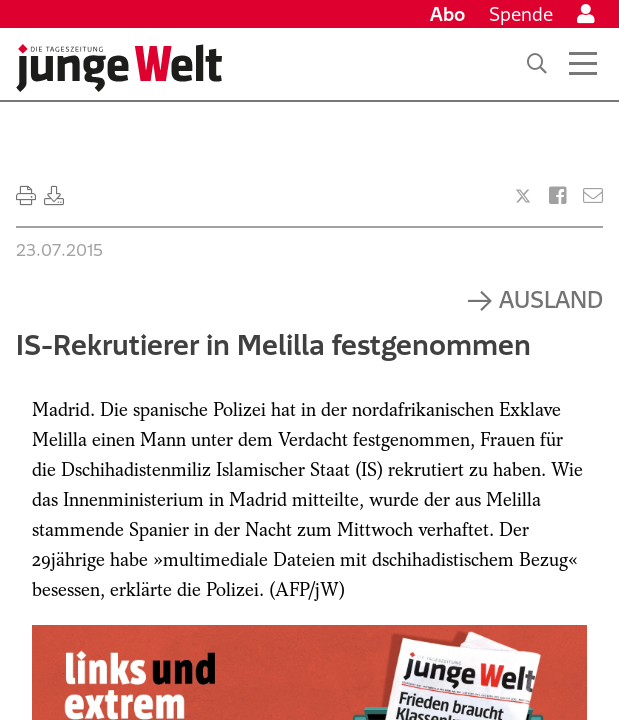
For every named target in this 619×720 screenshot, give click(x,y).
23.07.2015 (59, 250)
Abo (447, 14)
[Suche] (537, 64)
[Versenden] (593, 196)
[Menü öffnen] (583, 64)
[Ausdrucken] (26, 196)
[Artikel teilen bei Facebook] (558, 196)
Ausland (551, 299)
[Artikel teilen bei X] (523, 196)
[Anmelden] (586, 14)
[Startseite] (119, 68)
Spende (521, 14)
